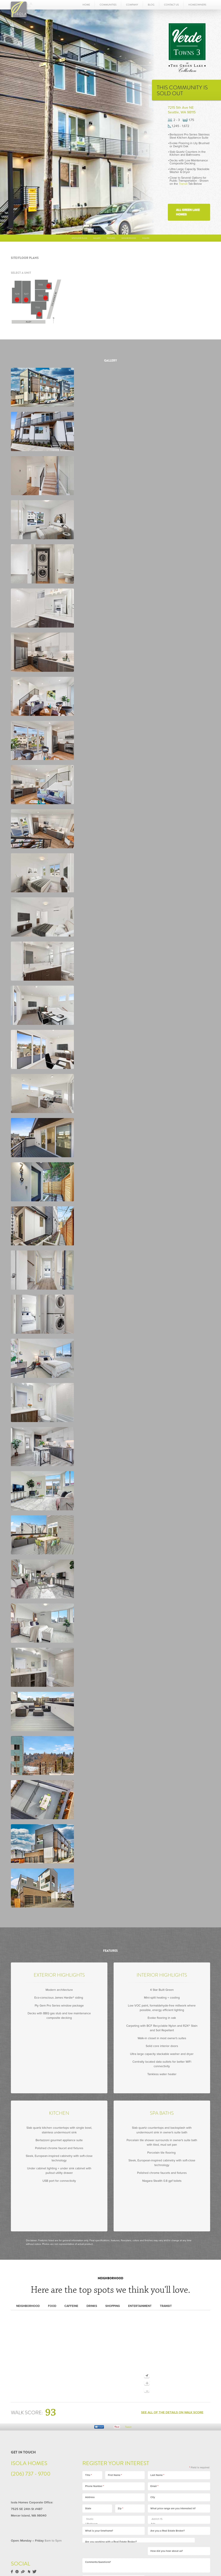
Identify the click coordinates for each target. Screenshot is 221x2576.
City (152, 2498)
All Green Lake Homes (188, 212)
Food (52, 2307)
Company (132, 5)
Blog (151, 5)
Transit (183, 184)
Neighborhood (28, 2307)
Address (90, 2498)
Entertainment (140, 2307)
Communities (108, 5)
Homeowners (197, 5)
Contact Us (171, 5)
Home (86, 5)
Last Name (157, 2476)
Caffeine (71, 2307)
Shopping (112, 2307)
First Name (115, 2476)
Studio (111, 2520)
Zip (120, 2509)
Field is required (199, 2468)
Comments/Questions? (98, 2554)
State (88, 2509)
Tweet (128, 2428)
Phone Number (94, 2487)
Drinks (92, 2307)
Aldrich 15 (177, 2520)
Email (154, 2487)
